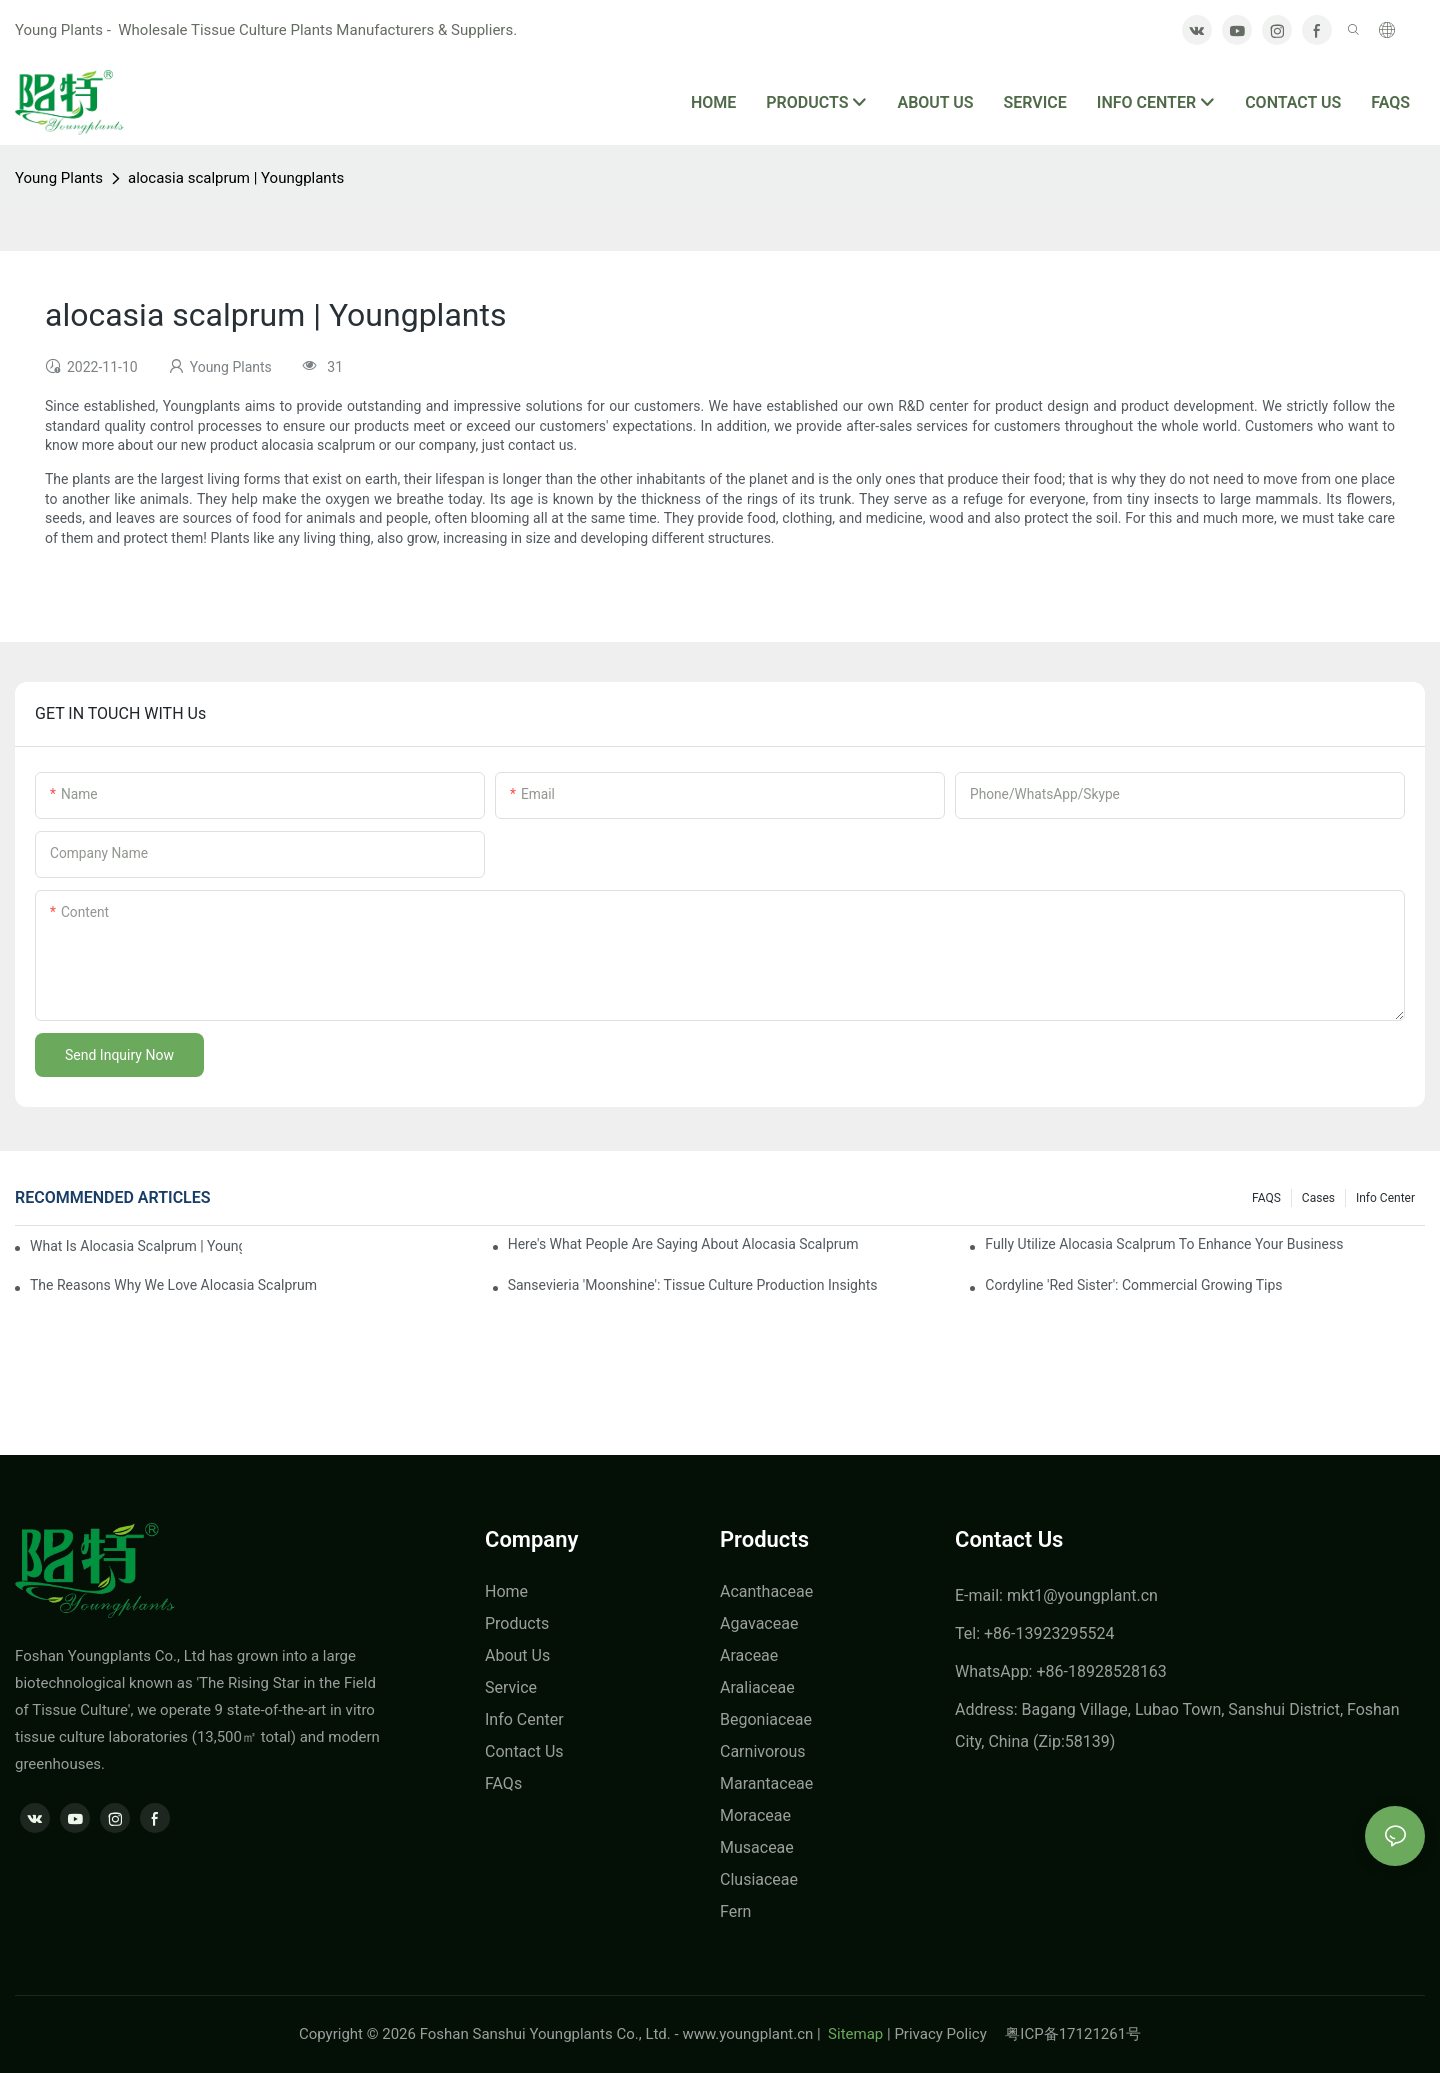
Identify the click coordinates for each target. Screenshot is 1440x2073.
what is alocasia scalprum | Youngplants (136, 1246)
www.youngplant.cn (747, 2034)
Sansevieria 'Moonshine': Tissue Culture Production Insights (693, 1285)
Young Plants (59, 178)
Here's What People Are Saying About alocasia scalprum (683, 1244)
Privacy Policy (949, 2034)
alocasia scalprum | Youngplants (236, 178)
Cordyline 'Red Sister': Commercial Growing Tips (1133, 1285)
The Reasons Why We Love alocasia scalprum (173, 1285)
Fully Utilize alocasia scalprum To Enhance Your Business (1164, 1244)
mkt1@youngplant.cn (1082, 1595)
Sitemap (853, 2034)
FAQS (1266, 1198)
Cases (1318, 1198)
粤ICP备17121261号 (1073, 2034)
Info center (1385, 1198)
